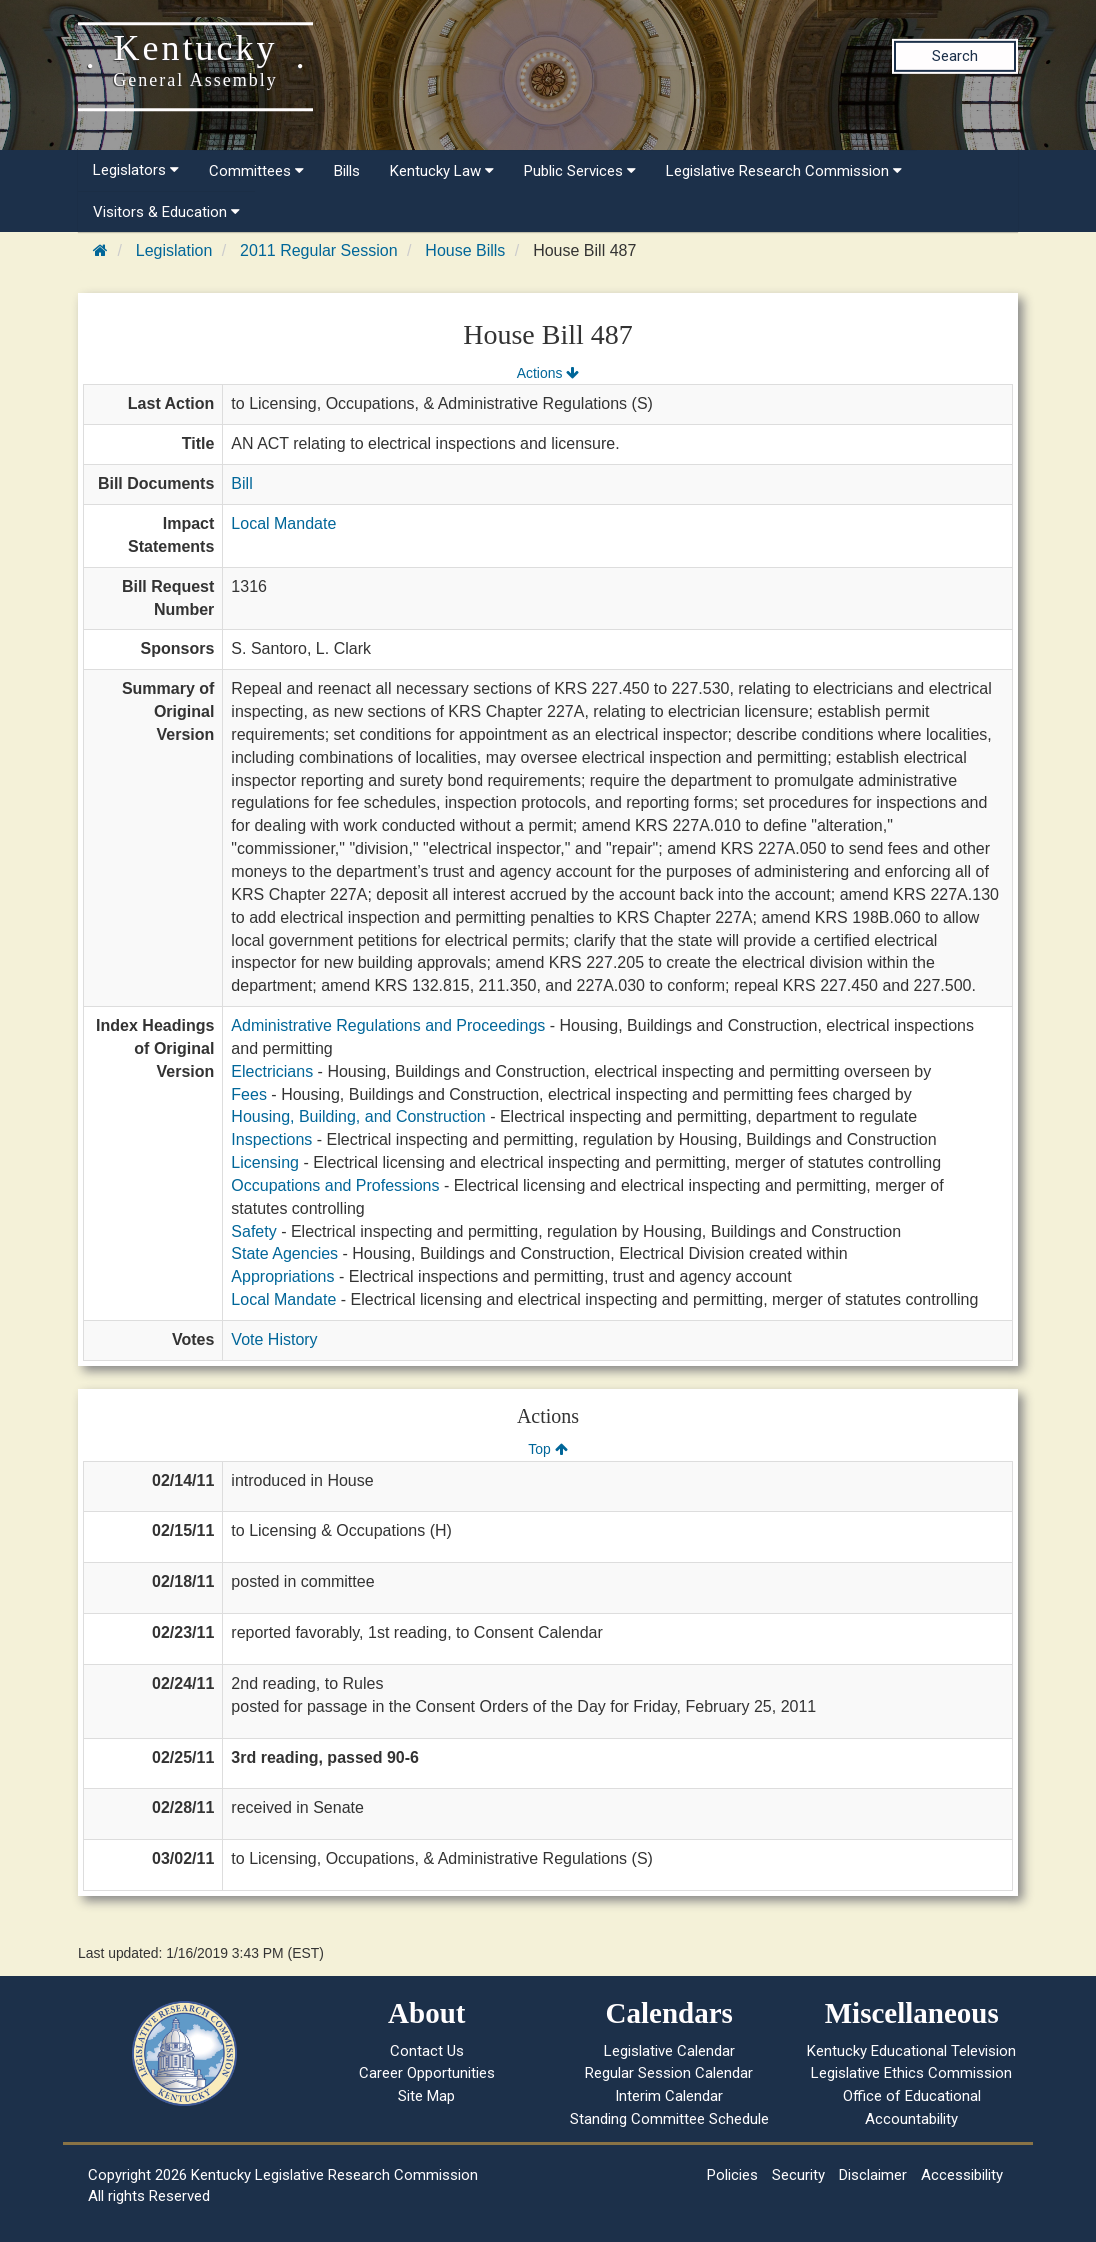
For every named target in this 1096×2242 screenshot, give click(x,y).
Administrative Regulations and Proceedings (388, 1025)
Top (547, 1449)
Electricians (272, 1071)
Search (955, 56)
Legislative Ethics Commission (911, 2073)
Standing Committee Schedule (669, 2119)
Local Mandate (283, 523)
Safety (253, 1231)
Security (798, 2175)
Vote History (274, 1339)
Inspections (271, 1139)
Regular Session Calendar (669, 2073)
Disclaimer (873, 2175)
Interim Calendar (669, 2096)
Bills (347, 171)
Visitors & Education (166, 212)
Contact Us (427, 2051)
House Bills (465, 250)
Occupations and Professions (335, 1185)
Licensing (265, 1162)
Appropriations (282, 1276)
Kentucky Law (442, 171)
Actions (548, 373)
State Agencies (284, 1253)
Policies (732, 2175)
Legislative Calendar (669, 2051)
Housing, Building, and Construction (358, 1116)
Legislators (136, 170)
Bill (241, 483)
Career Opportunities (427, 2073)
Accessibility (962, 2175)
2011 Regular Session (318, 250)
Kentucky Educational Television (911, 2051)
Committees (256, 171)
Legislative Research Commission (784, 171)
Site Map (426, 2096)
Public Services (580, 171)
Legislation (174, 250)
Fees (249, 1094)
